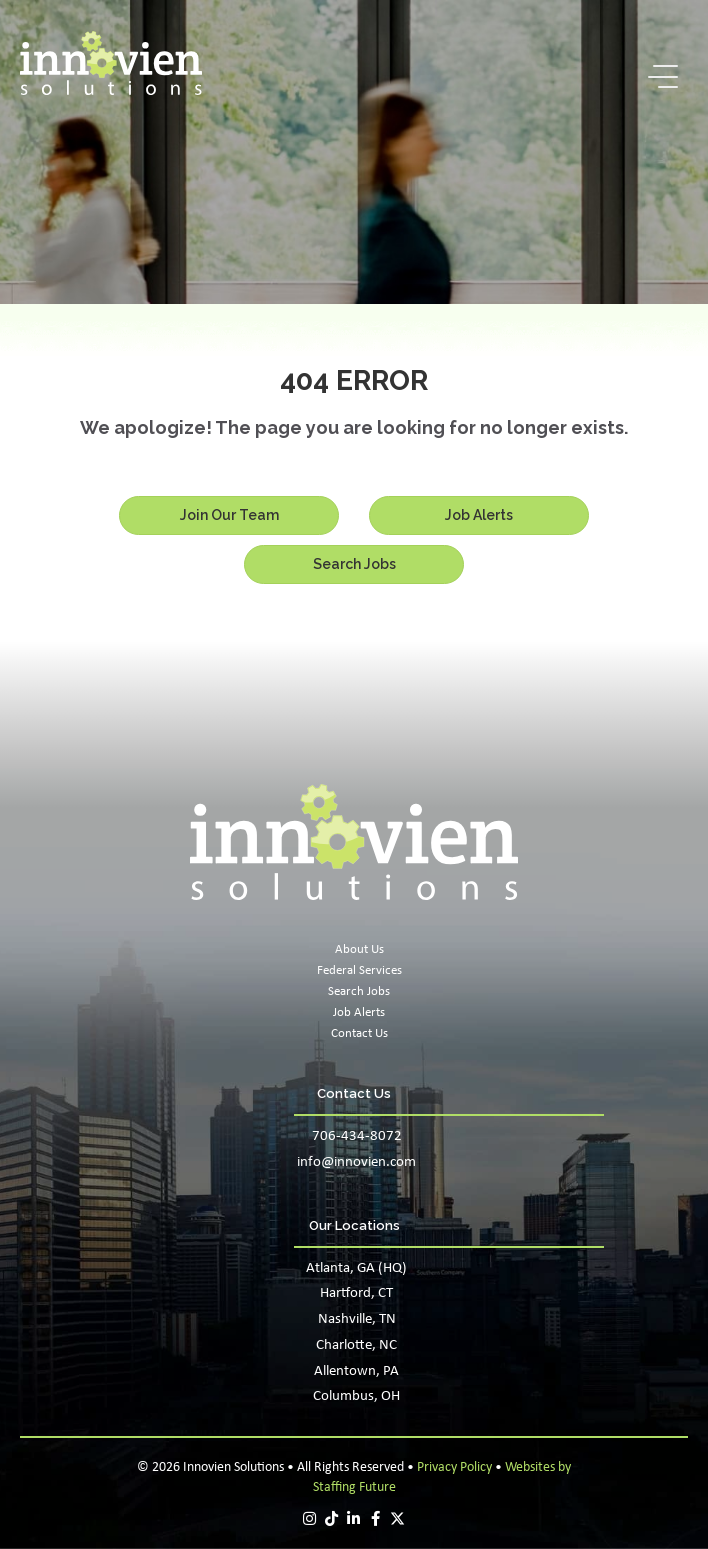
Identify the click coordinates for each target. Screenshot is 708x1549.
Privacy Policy (454, 1467)
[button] (658, 77)
